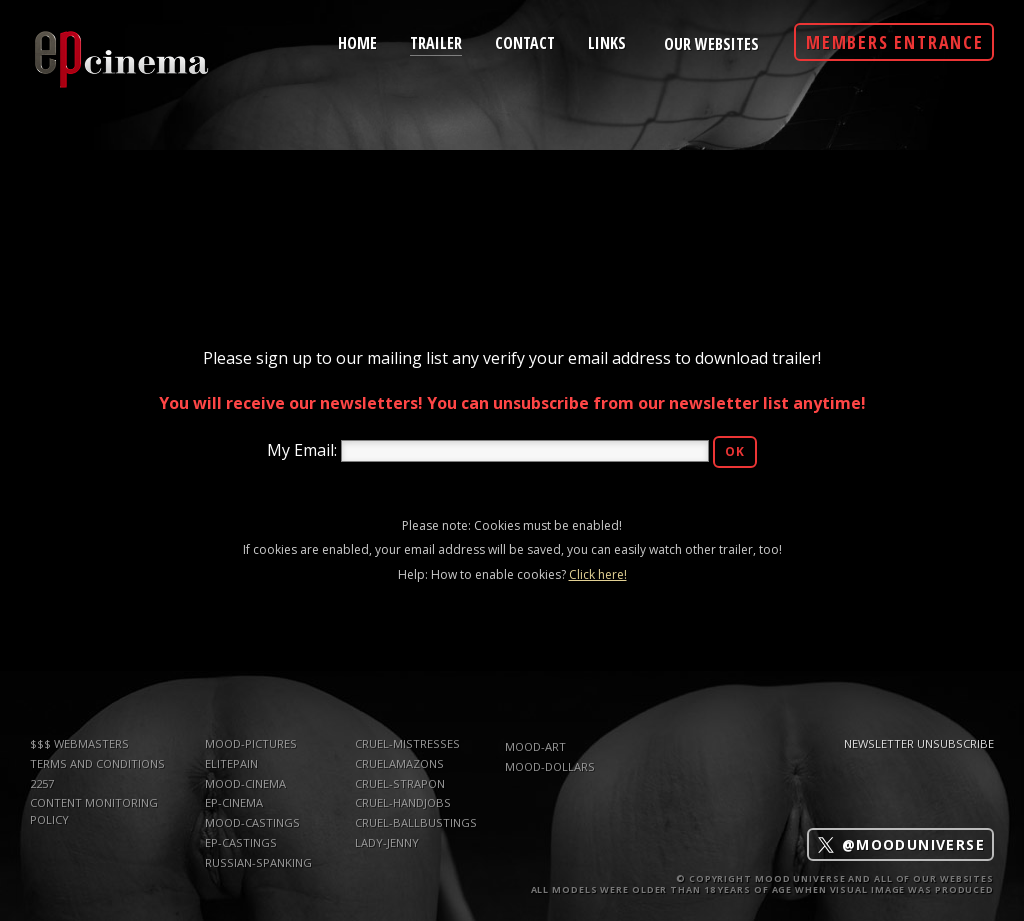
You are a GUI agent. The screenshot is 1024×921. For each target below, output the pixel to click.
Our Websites (711, 44)
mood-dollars (550, 766)
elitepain (231, 763)
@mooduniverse (900, 844)
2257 (42, 783)
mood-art (535, 746)
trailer (436, 41)
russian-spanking (258, 862)
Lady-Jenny (387, 842)
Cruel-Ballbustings (416, 822)
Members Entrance (895, 42)
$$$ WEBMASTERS (79, 743)
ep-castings (241, 842)
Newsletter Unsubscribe (919, 743)
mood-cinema (245, 783)
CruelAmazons (399, 763)
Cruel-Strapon (400, 783)
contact (525, 42)
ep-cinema (234, 802)
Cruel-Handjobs (403, 802)
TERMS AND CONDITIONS (97, 763)
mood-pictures (251, 743)
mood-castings (252, 822)
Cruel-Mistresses (407, 743)
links (607, 42)
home (357, 42)
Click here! (598, 574)
